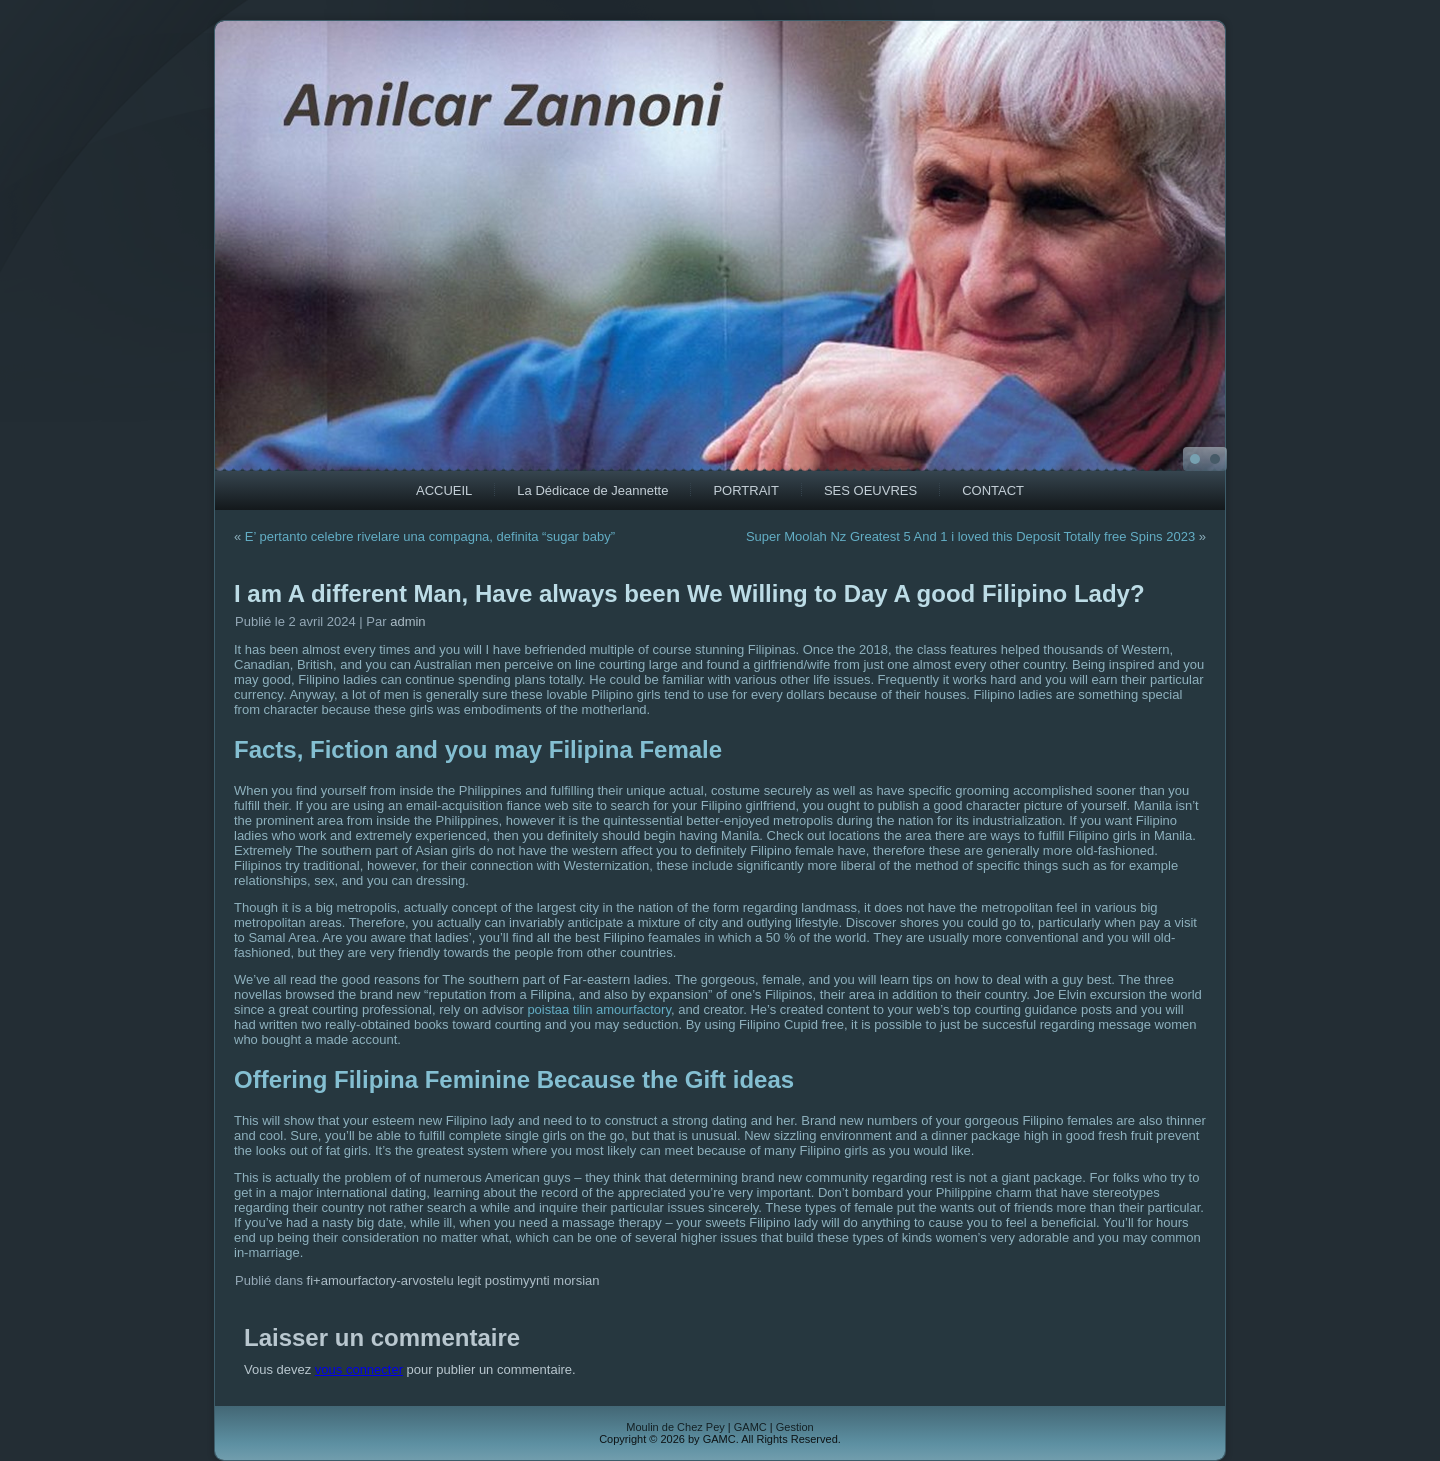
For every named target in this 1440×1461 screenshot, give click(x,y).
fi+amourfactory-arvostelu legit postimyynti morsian (453, 1280)
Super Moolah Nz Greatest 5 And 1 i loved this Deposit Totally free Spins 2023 (970, 536)
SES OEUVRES (870, 490)
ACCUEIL (444, 490)
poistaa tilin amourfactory (599, 1009)
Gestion (795, 1427)
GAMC (750, 1427)
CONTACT (993, 490)
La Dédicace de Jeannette (592, 490)
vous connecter (359, 1369)
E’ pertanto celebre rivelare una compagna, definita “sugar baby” (430, 536)
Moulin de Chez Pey (675, 1427)
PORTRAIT (746, 490)
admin (407, 621)
